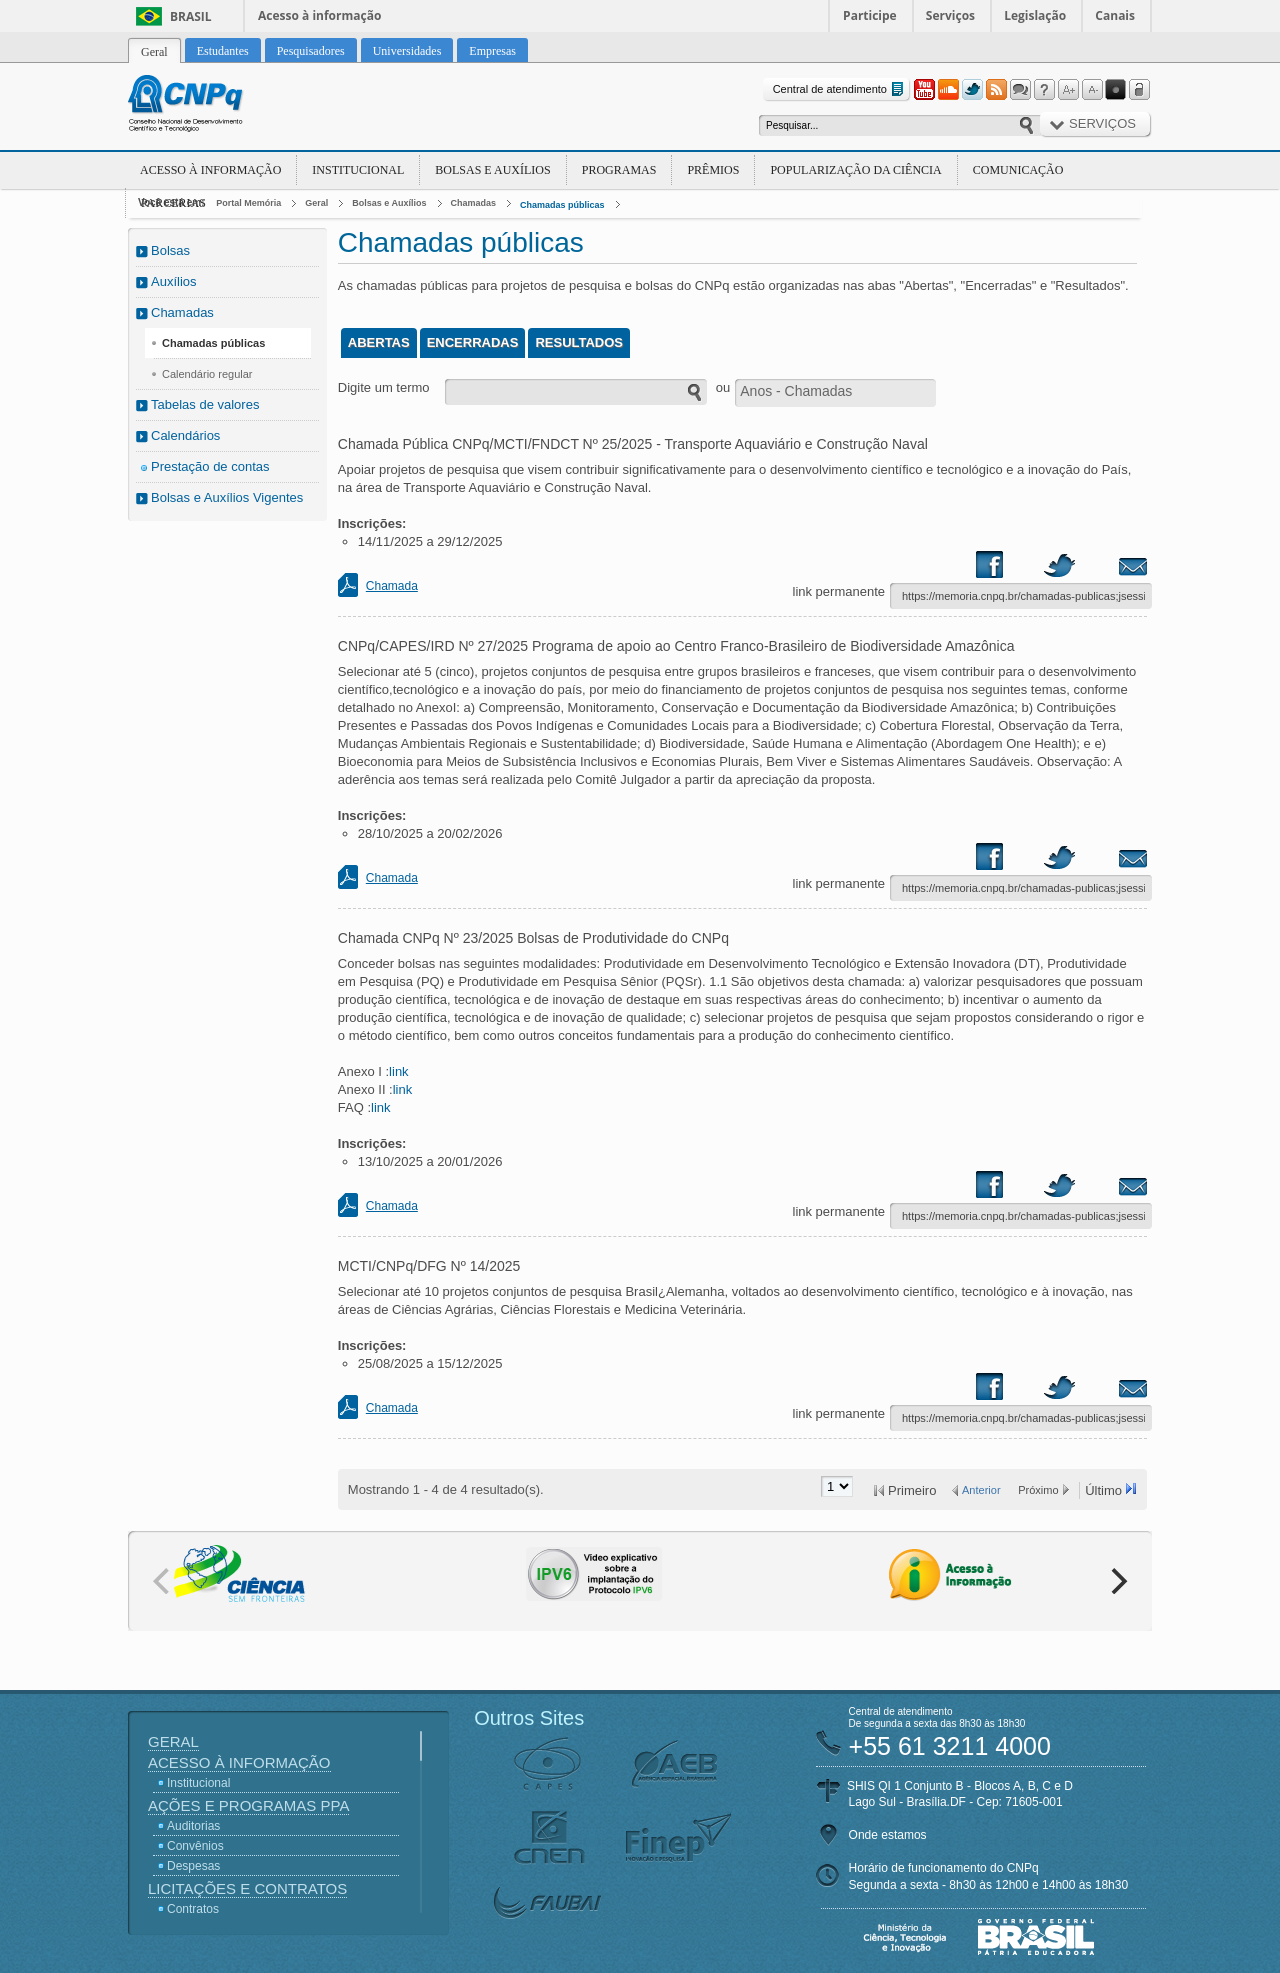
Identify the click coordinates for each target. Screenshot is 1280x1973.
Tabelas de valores (205, 404)
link (399, 1071)
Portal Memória (248, 203)
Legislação (1035, 15)
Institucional (358, 170)
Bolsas (170, 250)
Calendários (185, 435)
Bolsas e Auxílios (492, 170)
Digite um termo (384, 387)
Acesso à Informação (210, 170)
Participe (870, 15)
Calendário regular (207, 374)
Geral (316, 203)
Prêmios (713, 170)
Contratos (193, 1909)
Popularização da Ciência (855, 170)
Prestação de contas (210, 466)
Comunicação (1018, 170)
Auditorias (193, 1826)
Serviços (950, 15)
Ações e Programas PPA (248, 1805)
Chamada (392, 586)
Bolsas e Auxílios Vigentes (227, 497)
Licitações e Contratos (247, 1888)
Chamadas (474, 203)
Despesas (193, 1866)
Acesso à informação (319, 15)
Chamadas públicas (562, 205)
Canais (1115, 15)
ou (723, 387)
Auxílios (174, 281)
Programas (619, 170)
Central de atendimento (840, 89)
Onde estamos (888, 1835)
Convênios (195, 1846)
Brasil (191, 16)
